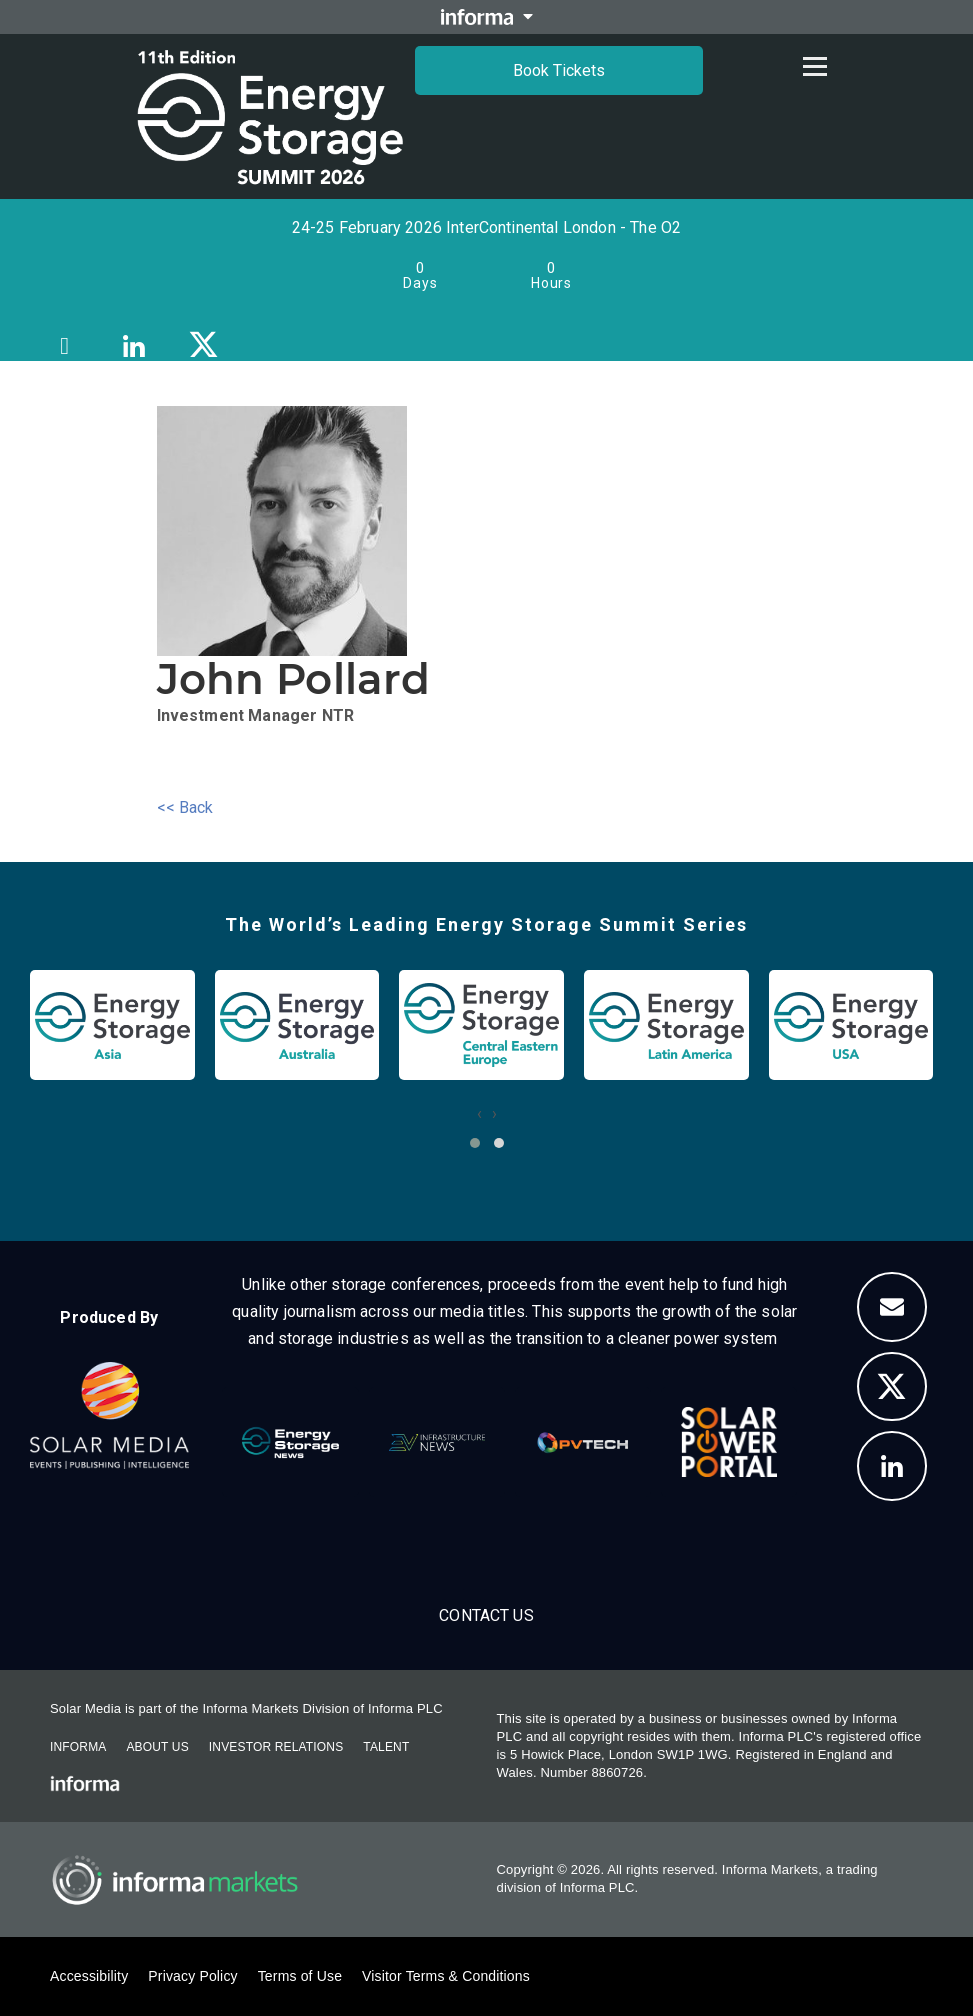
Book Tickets (559, 70)
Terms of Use (300, 1976)
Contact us (486, 1615)
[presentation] (479, 1113)
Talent (386, 1747)
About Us (157, 1747)
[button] (475, 1143)
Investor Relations (276, 1747)
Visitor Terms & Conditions (446, 1976)
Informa (78, 1747)
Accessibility (89, 1976)
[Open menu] (815, 66)
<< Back (185, 807)
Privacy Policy (192, 1976)
